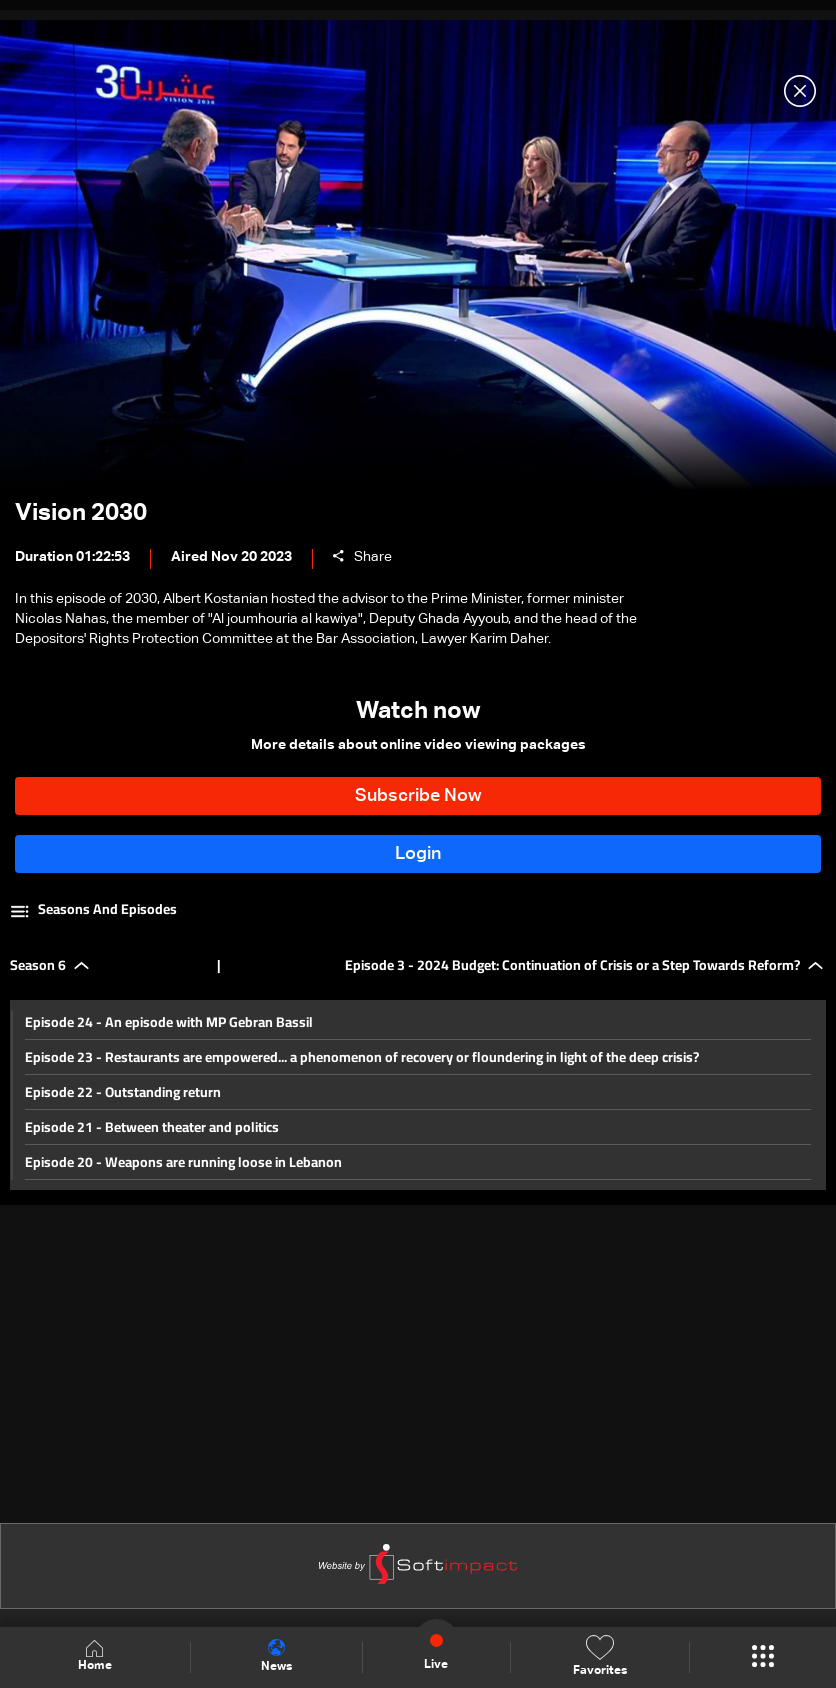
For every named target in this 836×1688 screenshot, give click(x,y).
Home (95, 1656)
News (276, 1656)
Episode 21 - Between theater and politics (152, 1127)
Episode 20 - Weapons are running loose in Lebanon (183, 1162)
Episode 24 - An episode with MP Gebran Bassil (169, 1022)
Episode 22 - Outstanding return (123, 1092)
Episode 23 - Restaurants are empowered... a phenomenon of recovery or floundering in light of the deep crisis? (362, 1057)
